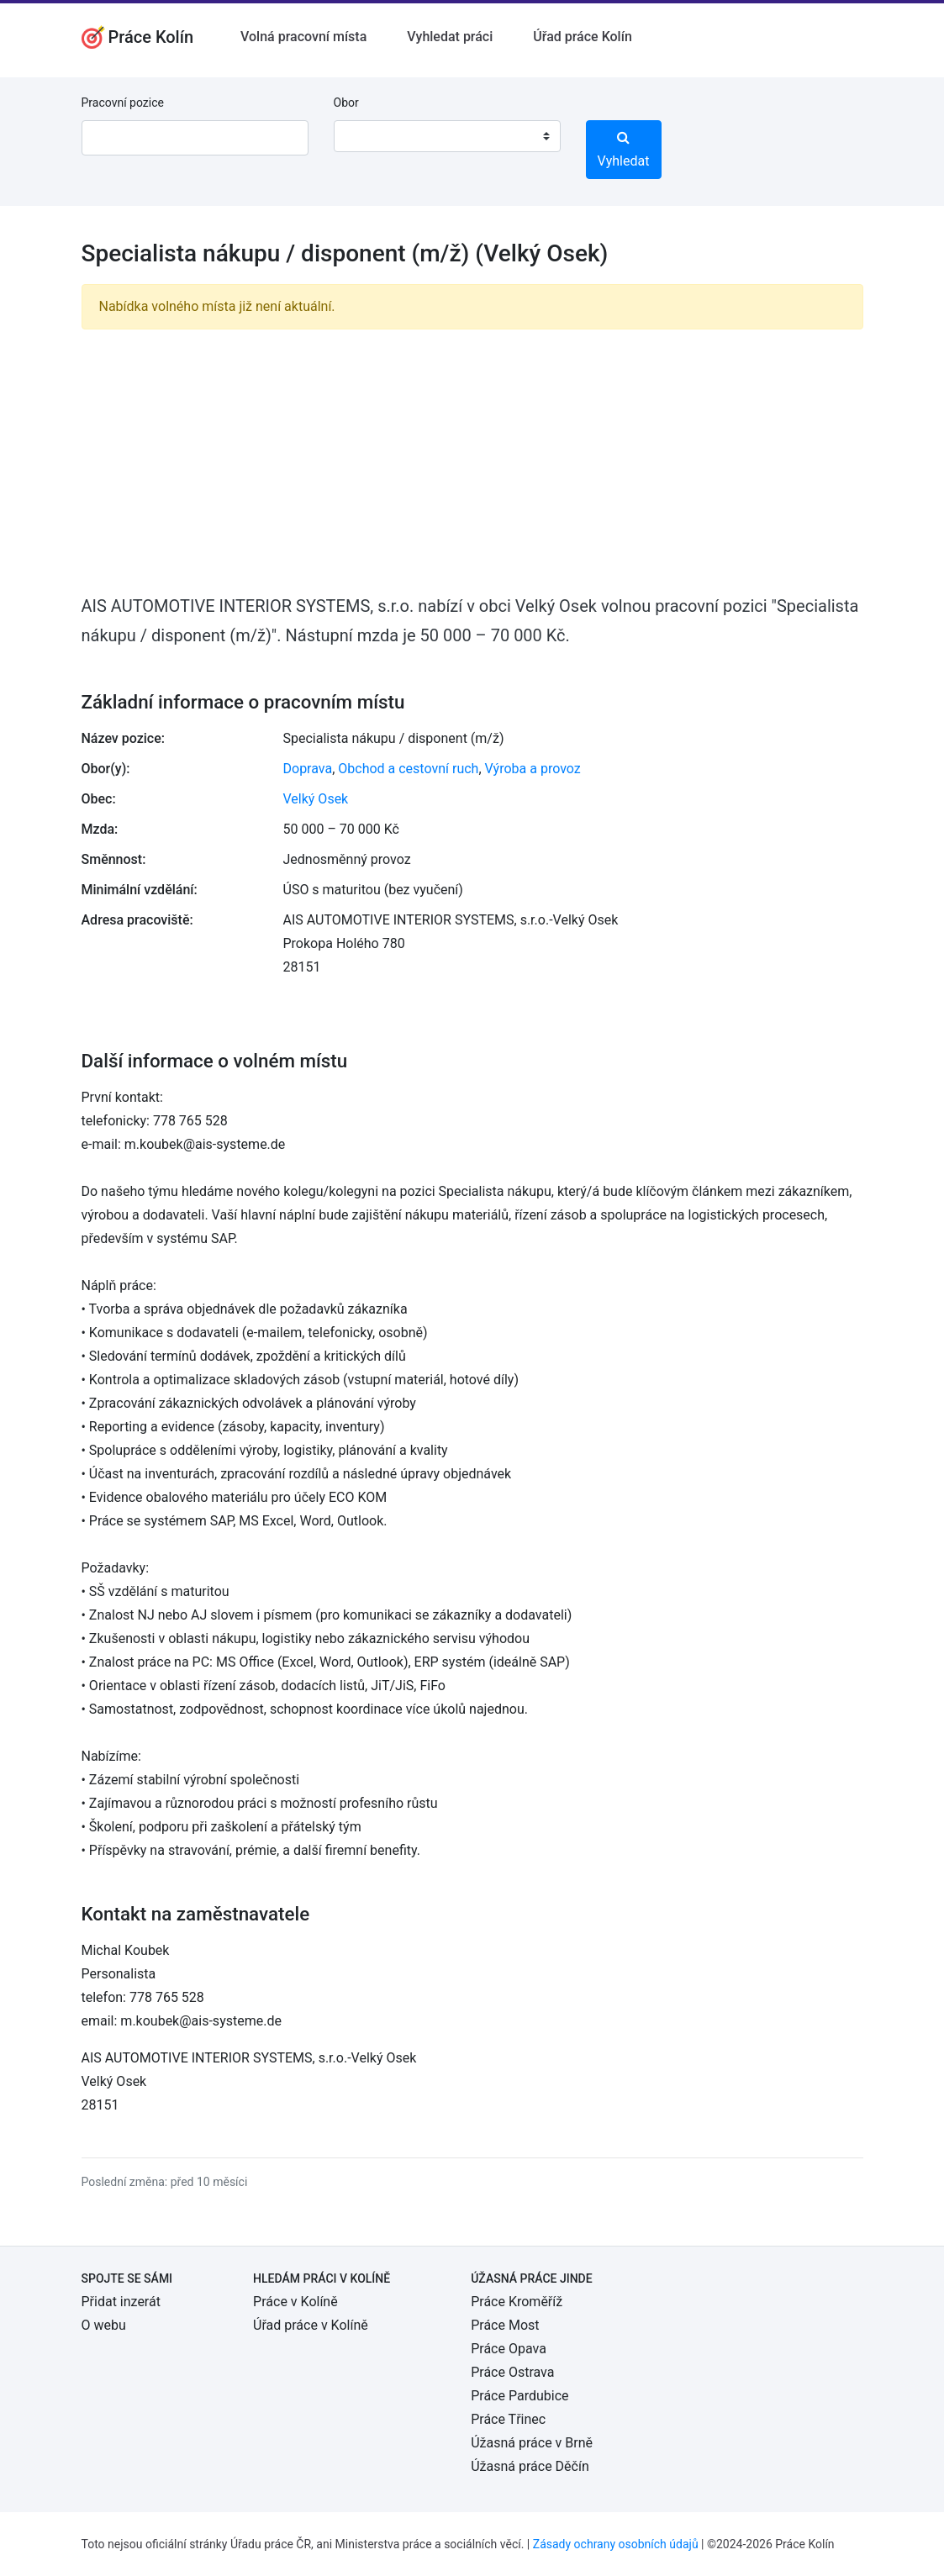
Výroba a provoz (533, 769)
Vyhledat (624, 149)
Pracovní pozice (123, 102)
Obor (346, 102)
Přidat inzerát (121, 2302)
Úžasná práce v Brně (532, 2443)
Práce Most (505, 2325)
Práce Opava (508, 2349)
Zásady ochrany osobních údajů (616, 2544)
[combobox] (447, 136)
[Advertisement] (472, 460)
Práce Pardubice (519, 2396)
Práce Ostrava (512, 2372)
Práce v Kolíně (295, 2302)
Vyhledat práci (450, 37)
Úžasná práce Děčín (530, 2466)
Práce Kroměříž (516, 2302)
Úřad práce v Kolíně (310, 2325)
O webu (104, 2325)
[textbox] (368, 136)
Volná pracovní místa (303, 37)
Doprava (308, 769)
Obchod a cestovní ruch (408, 769)
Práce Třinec (508, 2419)
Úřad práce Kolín (582, 37)
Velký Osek (316, 799)
